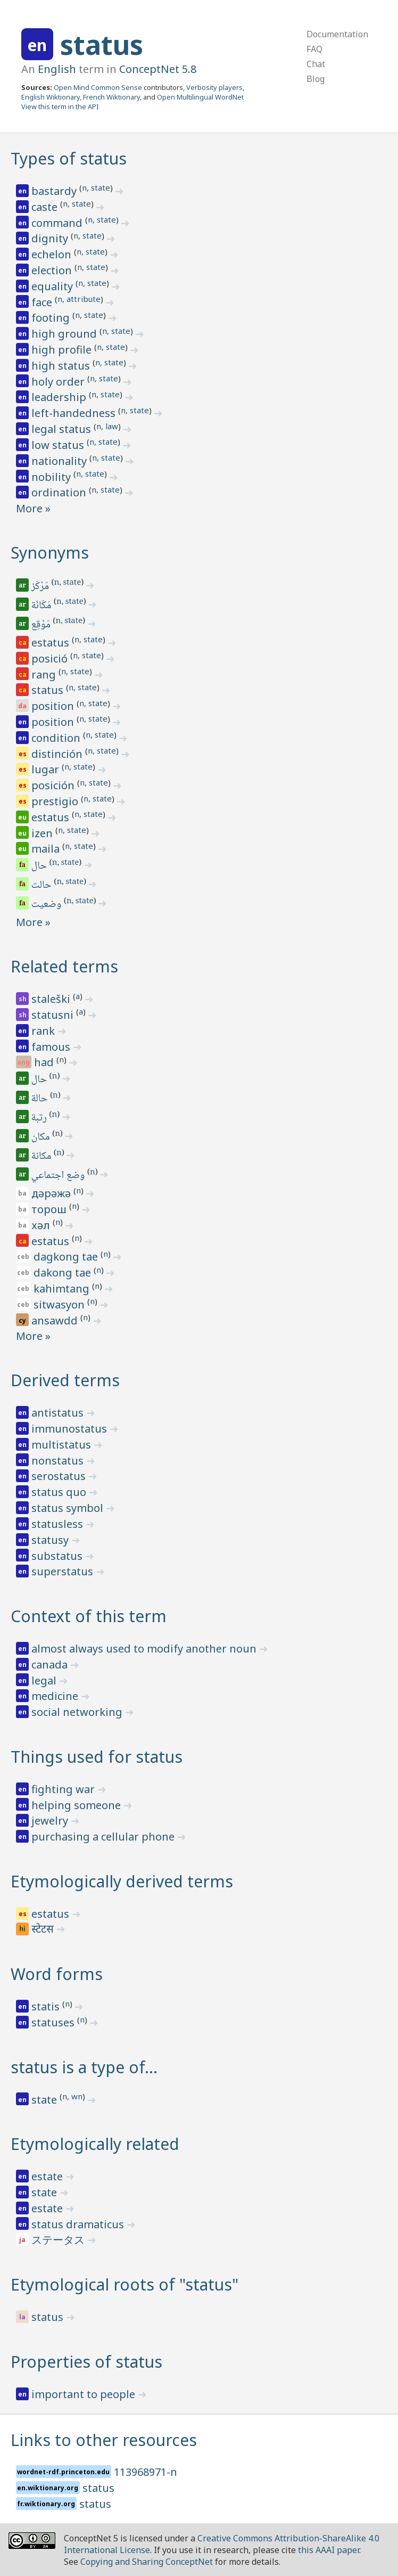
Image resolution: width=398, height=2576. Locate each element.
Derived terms (65, 1380)
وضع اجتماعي (59, 1176)
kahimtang (63, 1288)
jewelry (51, 1820)
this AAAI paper (328, 2550)
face (43, 302)
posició (50, 658)
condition (57, 738)
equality (53, 286)
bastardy (55, 191)
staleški (52, 999)
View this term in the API (60, 106)
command (58, 223)
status (101, 45)
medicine (56, 1696)
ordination (60, 492)
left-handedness (74, 413)
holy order (59, 381)
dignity (51, 238)
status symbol (68, 1508)
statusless (58, 1524)
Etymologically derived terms (122, 1881)
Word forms (57, 1974)
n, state (96, 187)
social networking (78, 1712)
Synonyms (50, 552)
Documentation (337, 34)
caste (45, 207)
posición (54, 785)
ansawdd (55, 1320)
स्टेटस (43, 1930)
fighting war (64, 1789)
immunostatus (70, 1428)
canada (50, 1664)
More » (33, 508)
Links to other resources (104, 2440)
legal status (62, 429)
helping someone (77, 1805)
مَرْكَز (41, 587)
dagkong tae (67, 1256)
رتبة (40, 1118)
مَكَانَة (42, 606)
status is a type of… (84, 2067)
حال (40, 866)
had (45, 1062)
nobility (52, 477)
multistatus (62, 1444)
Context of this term (89, 1616)
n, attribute (79, 298)
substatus (58, 1556)
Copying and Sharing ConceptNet (146, 2561)
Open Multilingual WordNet (200, 97)
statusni (53, 1015)
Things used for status (97, 1757)
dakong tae (64, 1272)
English (57, 69)
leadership (60, 397)
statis (46, 2006)
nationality (60, 461)
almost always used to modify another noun (145, 1648)
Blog (315, 79)
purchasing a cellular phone (104, 1836)
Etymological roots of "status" (124, 2284)
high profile (62, 349)
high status (62, 365)
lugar (46, 769)
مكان (41, 1137)
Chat (315, 64)
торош (50, 1209)
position (54, 706)
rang (45, 674)
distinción (58, 754)
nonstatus (58, 1460)
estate (48, 2176)
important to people (84, 2394)
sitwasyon (60, 1304)
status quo (60, 1492)
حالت (42, 886)
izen (43, 833)
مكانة (42, 1157)
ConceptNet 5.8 (157, 69)
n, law (107, 426)
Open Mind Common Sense (98, 87)
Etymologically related (95, 2144)
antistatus (58, 1412)
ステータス (59, 2239)
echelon (52, 254)
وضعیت (47, 905)
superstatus (63, 1571)
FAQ (314, 49)
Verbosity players (214, 87)
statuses (54, 2022)
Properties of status (86, 2362)
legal (45, 1680)
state (45, 2099)
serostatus (59, 1476)
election (52, 270)
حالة (40, 1099)
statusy (51, 1540)
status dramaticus (79, 2224)
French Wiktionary (111, 97)
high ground (65, 333)
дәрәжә (52, 1193)
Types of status (69, 158)
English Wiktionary (50, 97)
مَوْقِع (42, 625)
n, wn (72, 2096)
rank (44, 1031)
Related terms (64, 966)
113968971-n (145, 2472)
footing (51, 317)
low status (59, 445)
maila (46, 848)
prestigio (56, 801)
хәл (42, 1225)
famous (52, 1047)
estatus (51, 642)
